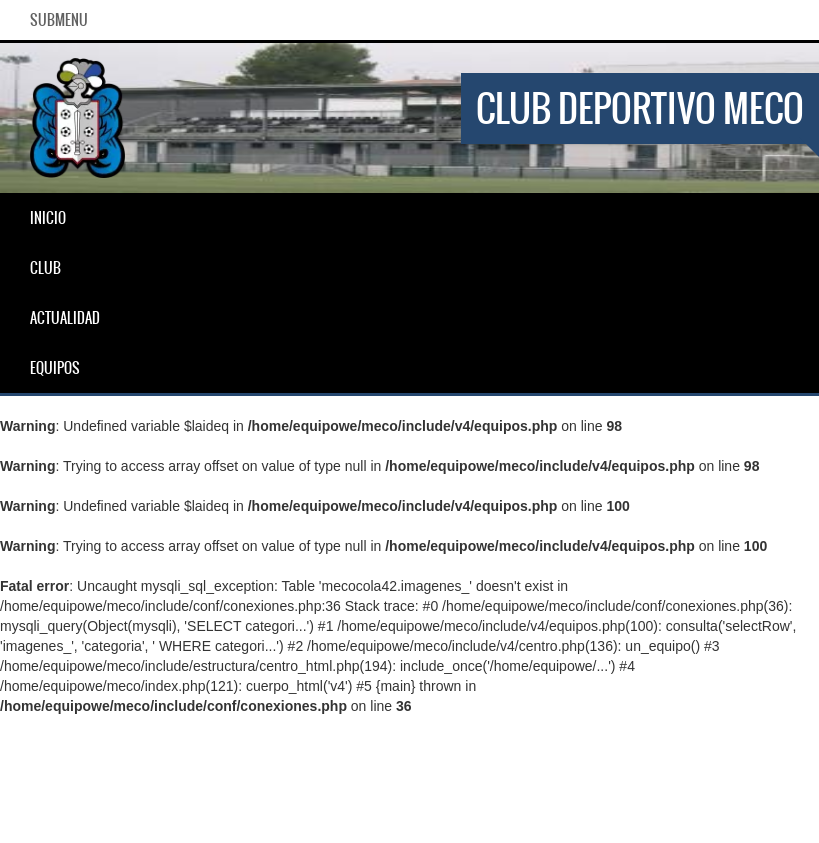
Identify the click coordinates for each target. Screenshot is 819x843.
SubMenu (59, 20)
